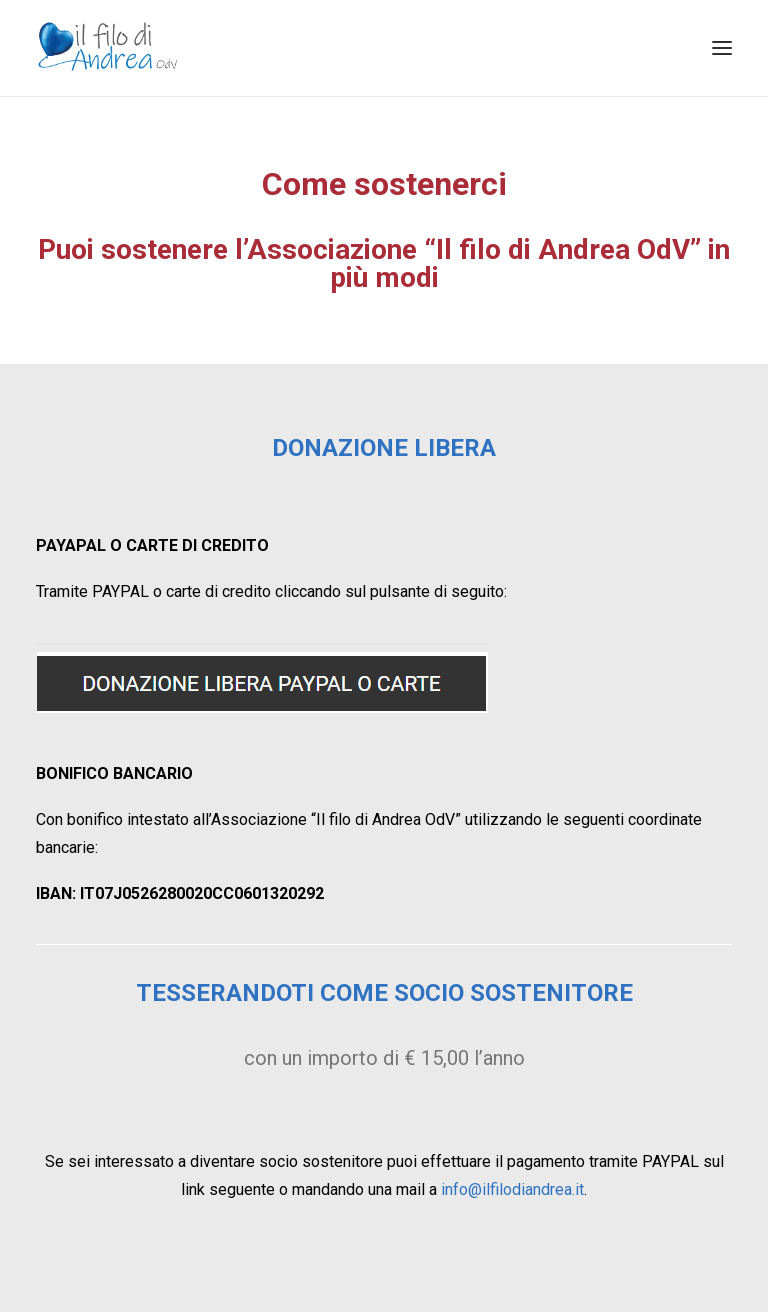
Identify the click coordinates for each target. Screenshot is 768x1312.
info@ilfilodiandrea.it (512, 1189)
